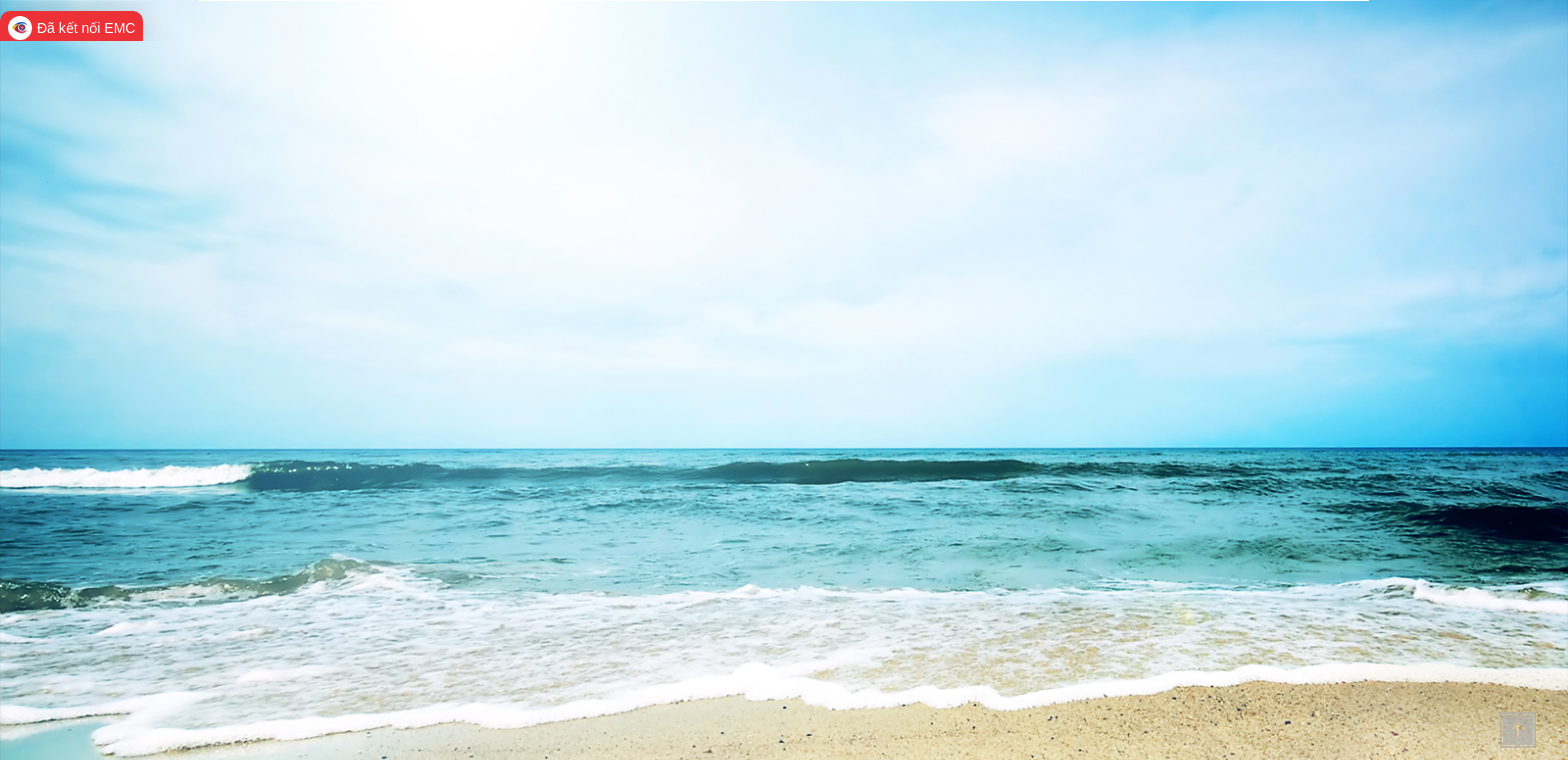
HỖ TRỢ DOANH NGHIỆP (343, 62)
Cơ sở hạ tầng (1160, 380)
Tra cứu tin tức (301, 138)
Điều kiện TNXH (1160, 255)
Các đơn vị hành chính (1293, 380)
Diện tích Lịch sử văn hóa (1292, 255)
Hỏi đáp (1260, 47)
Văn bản (1060, 47)
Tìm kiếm (1226, 140)
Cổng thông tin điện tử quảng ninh (376, 35)
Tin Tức (986, 47)
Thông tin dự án (1161, 47)
